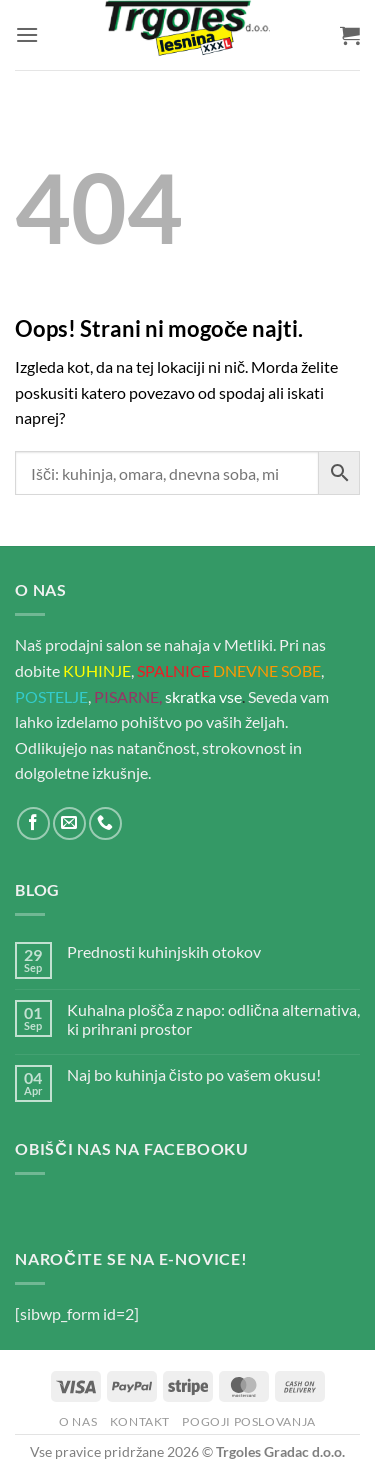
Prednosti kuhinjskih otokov (164, 951)
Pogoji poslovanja (248, 1421)
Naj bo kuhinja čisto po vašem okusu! (194, 1074)
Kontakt (140, 1421)
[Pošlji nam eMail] (69, 823)
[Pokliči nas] (105, 823)
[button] (27, 34)
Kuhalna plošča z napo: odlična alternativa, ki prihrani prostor (213, 1019)
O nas (78, 1421)
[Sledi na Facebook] (33, 823)
